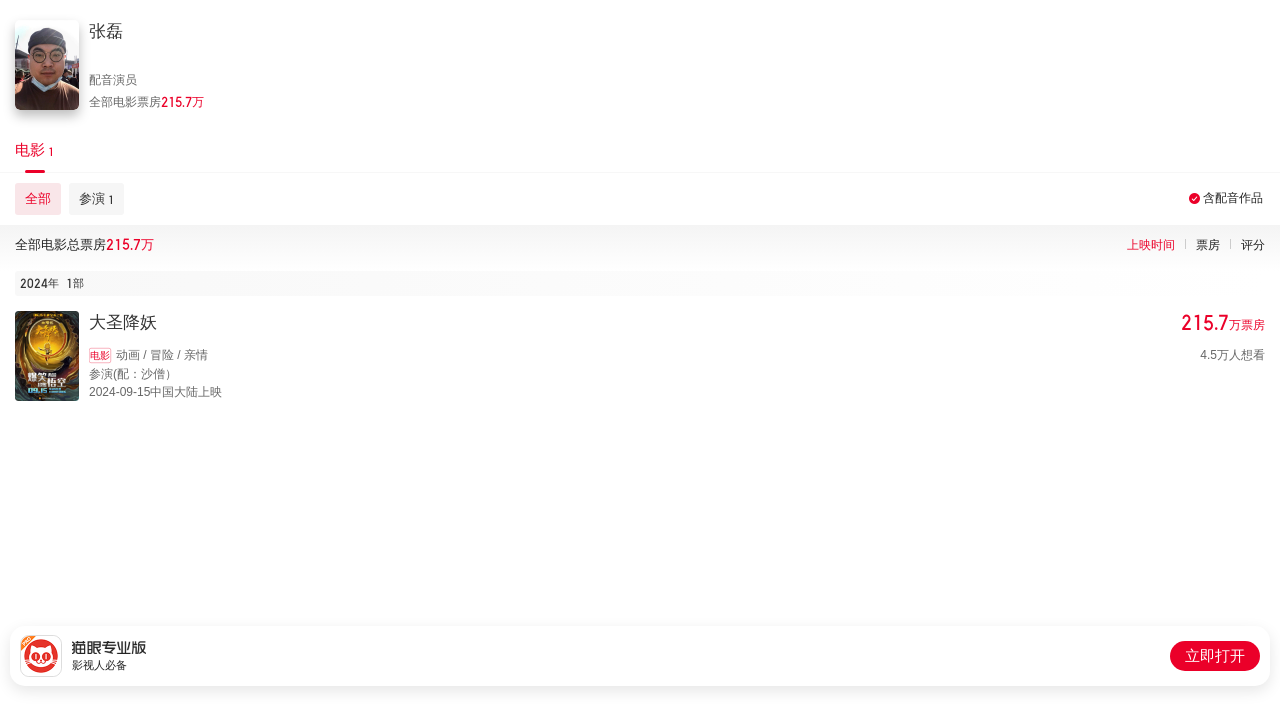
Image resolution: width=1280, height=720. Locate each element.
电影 (100, 355)
